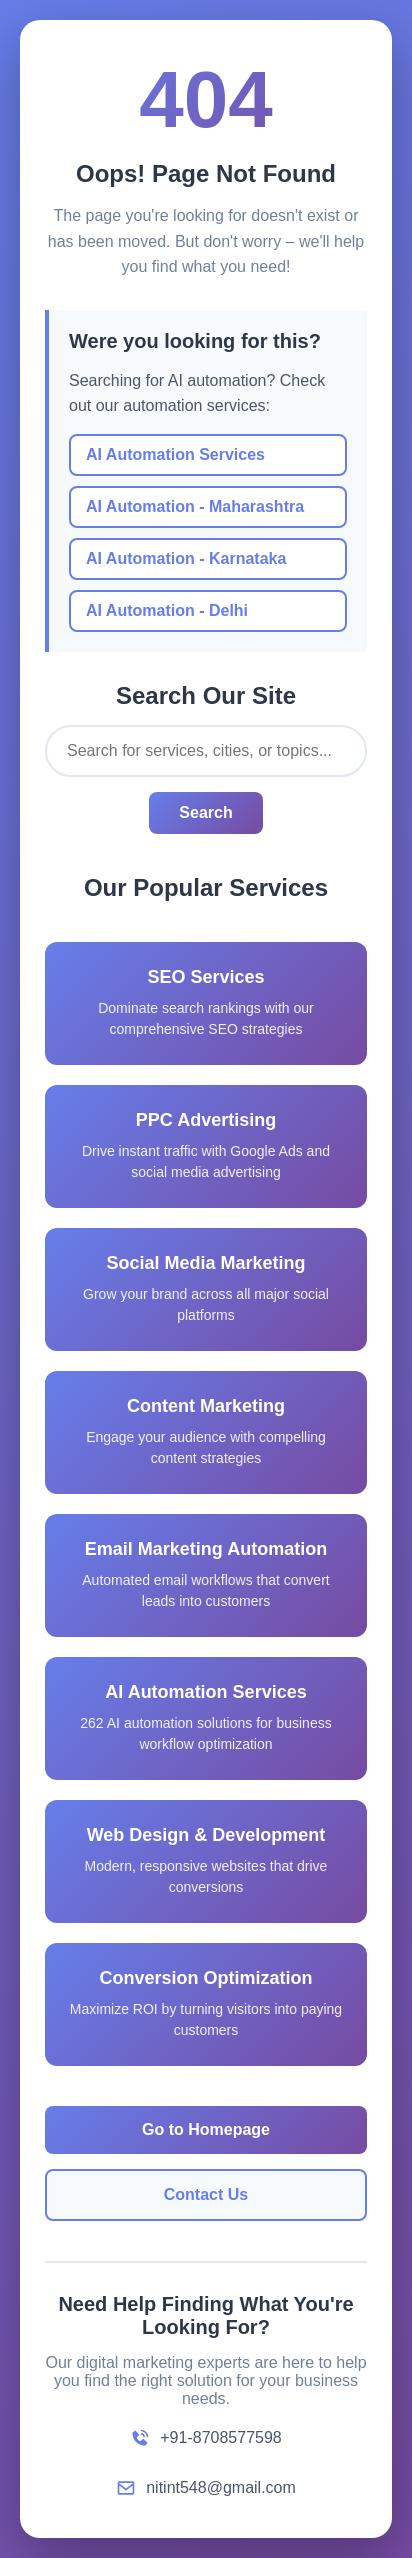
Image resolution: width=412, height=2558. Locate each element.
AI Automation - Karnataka (186, 558)
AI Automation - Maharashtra (195, 506)
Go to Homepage (206, 2129)
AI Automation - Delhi (167, 610)
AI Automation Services (175, 454)
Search (205, 812)
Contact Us (206, 2194)
